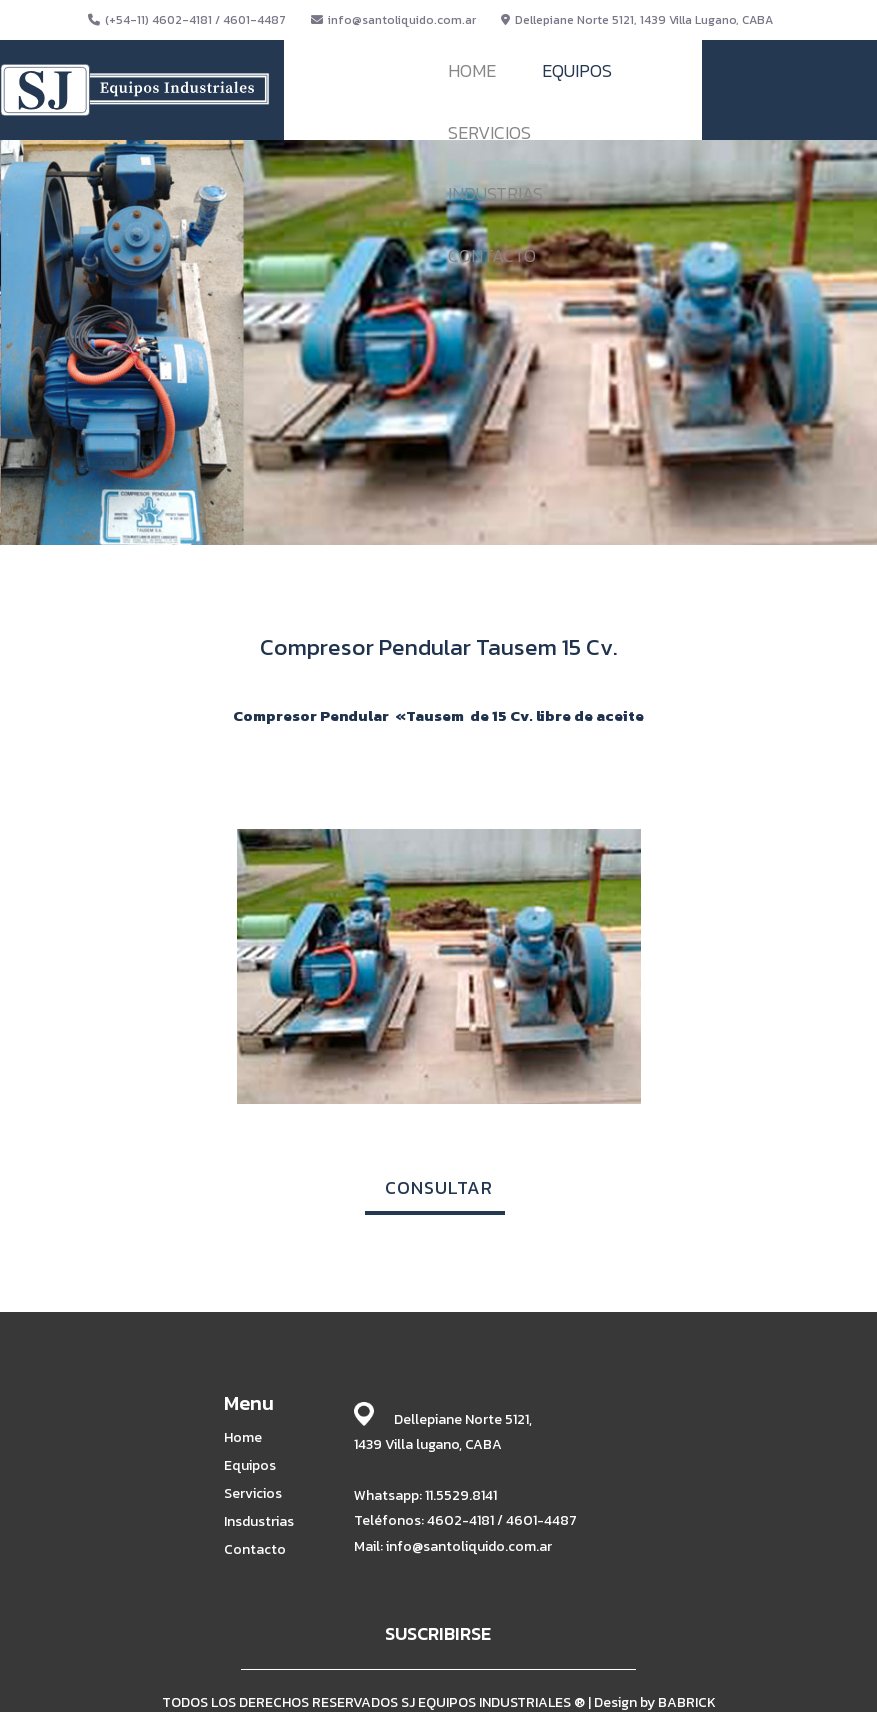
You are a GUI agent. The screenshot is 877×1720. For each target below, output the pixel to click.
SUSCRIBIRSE (438, 1633)
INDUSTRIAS (495, 193)
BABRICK (687, 1702)
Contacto (255, 1550)
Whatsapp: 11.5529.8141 (425, 1495)
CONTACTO (492, 255)
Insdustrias (259, 1522)
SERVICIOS (489, 132)
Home (243, 1438)
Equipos (250, 1466)
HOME (472, 70)
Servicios (253, 1494)
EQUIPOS (577, 70)
